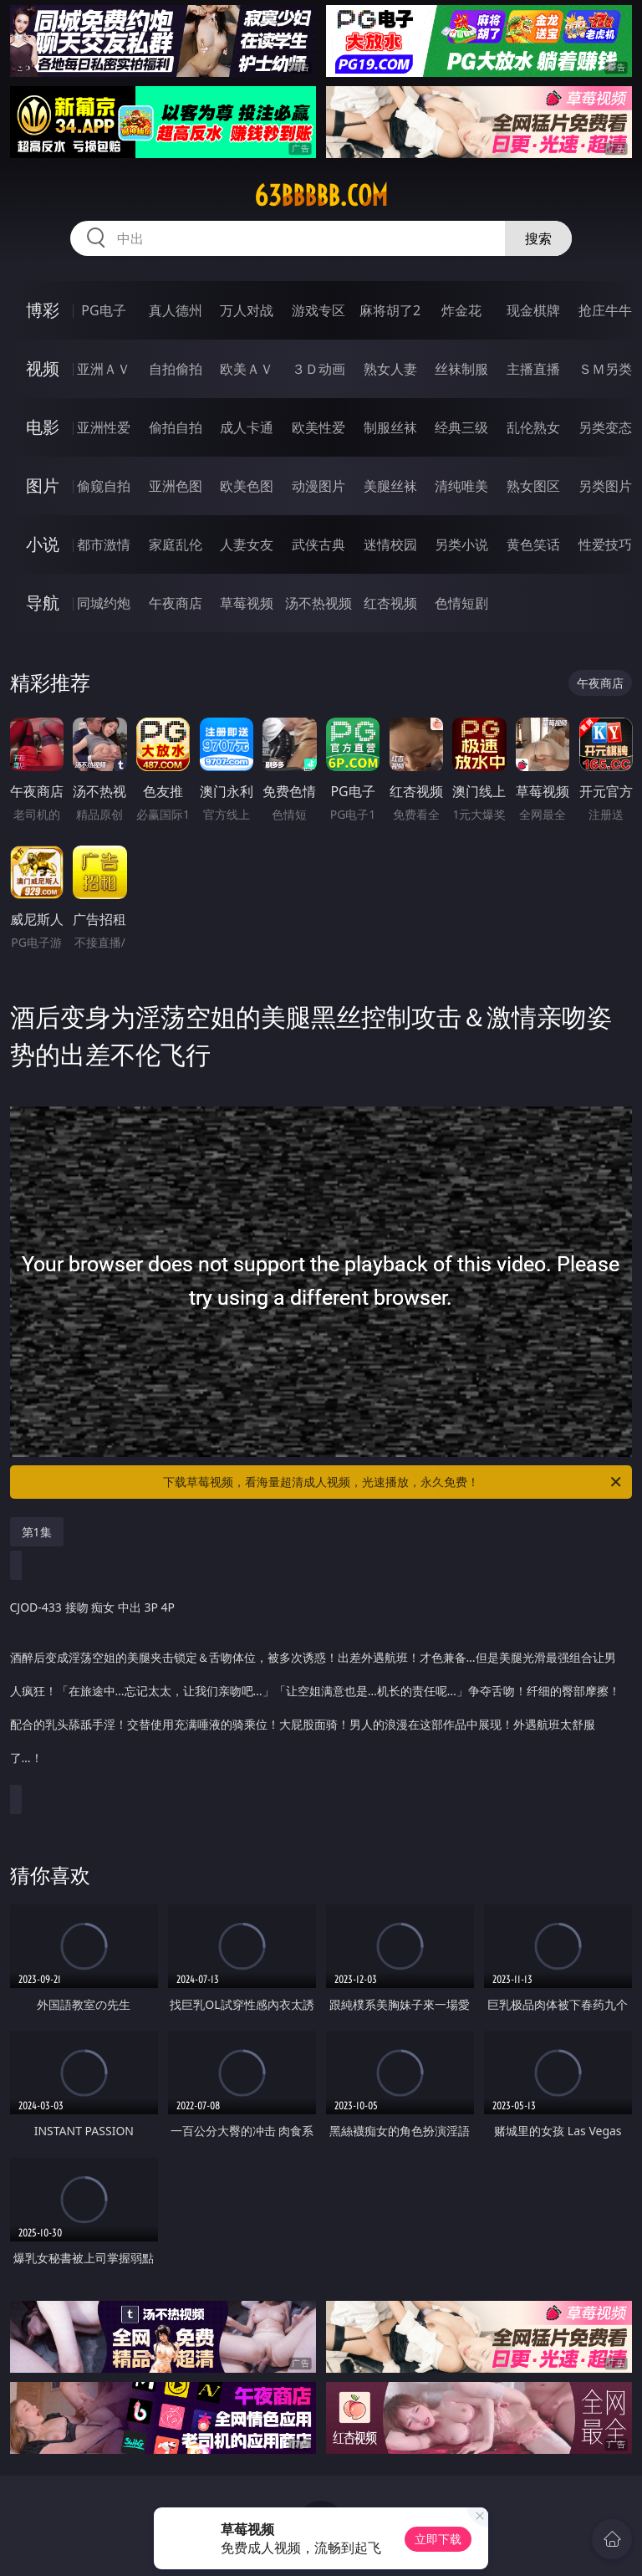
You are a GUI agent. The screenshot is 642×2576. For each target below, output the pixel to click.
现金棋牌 (533, 310)
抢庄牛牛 (605, 310)
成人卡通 (246, 427)
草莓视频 (246, 603)
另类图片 (605, 486)
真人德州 (175, 310)
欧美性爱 (318, 427)
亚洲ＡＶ (103, 369)
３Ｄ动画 (318, 369)
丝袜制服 (461, 369)
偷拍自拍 (175, 427)
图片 (42, 485)
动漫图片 (318, 486)
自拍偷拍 (175, 369)
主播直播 (533, 369)
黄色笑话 (533, 544)
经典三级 (461, 427)
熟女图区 (533, 486)
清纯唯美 (461, 486)
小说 (42, 544)
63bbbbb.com (321, 195)
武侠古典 (318, 544)
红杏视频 (390, 603)
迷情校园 (390, 544)
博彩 (42, 310)
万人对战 (246, 310)
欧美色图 (246, 486)
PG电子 (103, 310)
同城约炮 (103, 603)
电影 (42, 427)
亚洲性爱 (103, 427)
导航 (42, 602)
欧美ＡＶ (246, 369)
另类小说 (461, 544)
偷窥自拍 (103, 486)
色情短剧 (461, 603)
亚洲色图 (175, 486)
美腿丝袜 (390, 486)
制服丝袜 (390, 427)
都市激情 (103, 544)
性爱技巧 (605, 544)
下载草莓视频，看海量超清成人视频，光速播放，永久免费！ (393, 1482)
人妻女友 (246, 544)
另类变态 (605, 427)
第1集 (37, 1532)
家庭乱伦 (175, 544)
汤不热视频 (318, 603)
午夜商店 (175, 603)
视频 (42, 368)
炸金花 (461, 310)
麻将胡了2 (389, 310)
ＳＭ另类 (605, 369)
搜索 (538, 238)
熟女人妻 (390, 369)
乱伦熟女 (533, 427)
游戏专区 (318, 310)
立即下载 (438, 2539)
